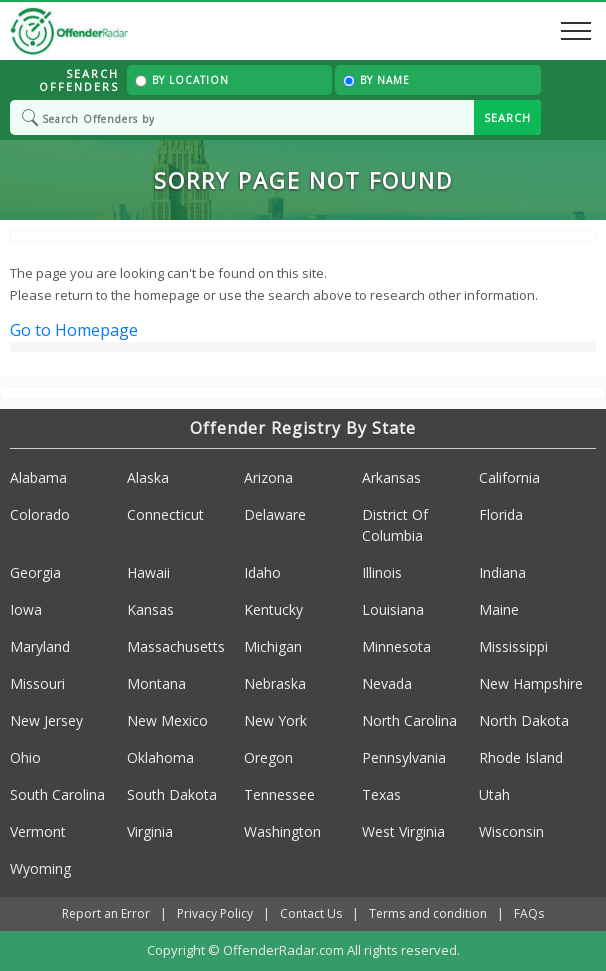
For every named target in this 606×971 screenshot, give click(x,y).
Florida (501, 514)
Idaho (262, 572)
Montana (156, 683)
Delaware (275, 514)
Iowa (26, 609)
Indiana (502, 572)
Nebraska (275, 683)
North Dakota (524, 720)
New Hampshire (531, 683)
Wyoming (40, 868)
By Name (376, 80)
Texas (381, 794)
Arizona (268, 477)
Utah (494, 794)
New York (275, 720)
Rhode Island (521, 757)
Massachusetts (176, 646)
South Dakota (172, 794)
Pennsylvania (404, 757)
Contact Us (311, 913)
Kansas (150, 609)
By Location (182, 80)
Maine (499, 609)
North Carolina (409, 720)
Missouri (37, 683)
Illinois (382, 572)
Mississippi (513, 646)
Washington (282, 831)
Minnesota (396, 646)
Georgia (35, 572)
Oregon (268, 757)
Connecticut (165, 514)
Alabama (38, 477)
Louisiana (393, 609)
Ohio (25, 757)
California (509, 477)
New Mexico (167, 720)
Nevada (387, 683)
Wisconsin (511, 831)
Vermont (38, 831)
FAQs (529, 913)
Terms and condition (428, 913)
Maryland (40, 646)
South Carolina (57, 794)
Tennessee (279, 794)
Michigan (273, 646)
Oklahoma (160, 757)
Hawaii (148, 572)
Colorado (40, 514)
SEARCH (507, 117)
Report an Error (106, 913)
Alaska (148, 477)
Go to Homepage (74, 330)
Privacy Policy (215, 913)
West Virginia (403, 831)
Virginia (150, 831)
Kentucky (273, 609)
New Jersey (46, 720)
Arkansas (391, 477)
